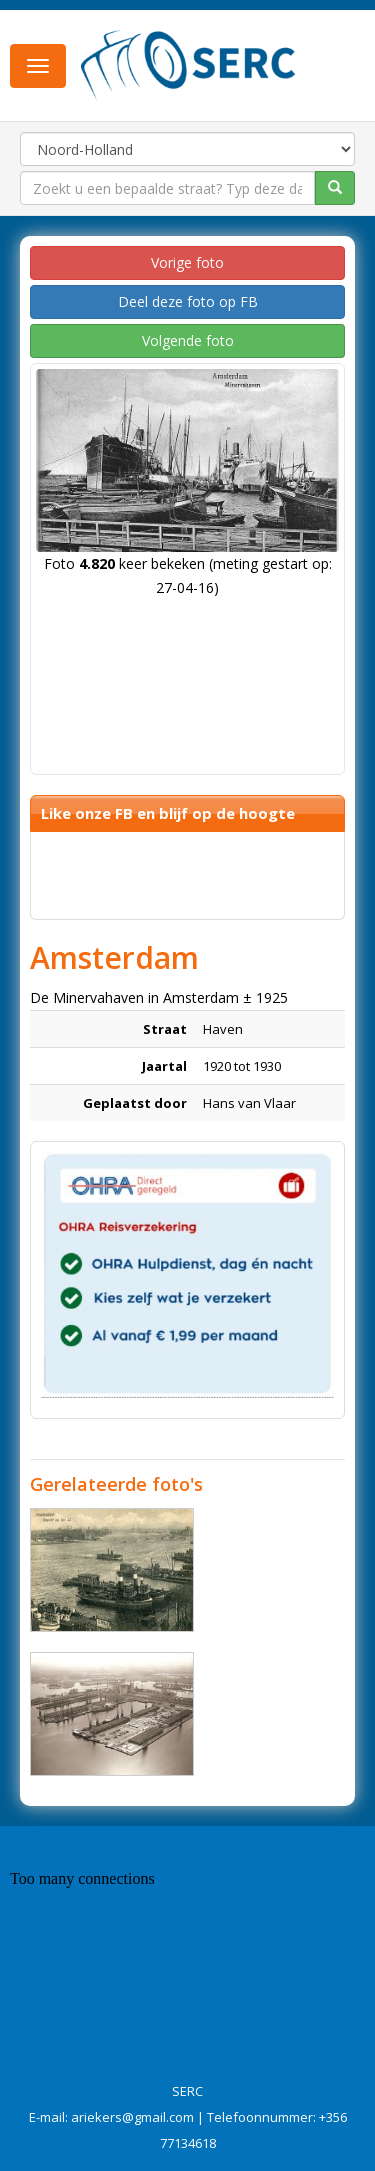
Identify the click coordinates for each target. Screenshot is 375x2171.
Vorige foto (187, 262)
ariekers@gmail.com (132, 2117)
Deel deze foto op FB (188, 301)
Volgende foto (188, 340)
